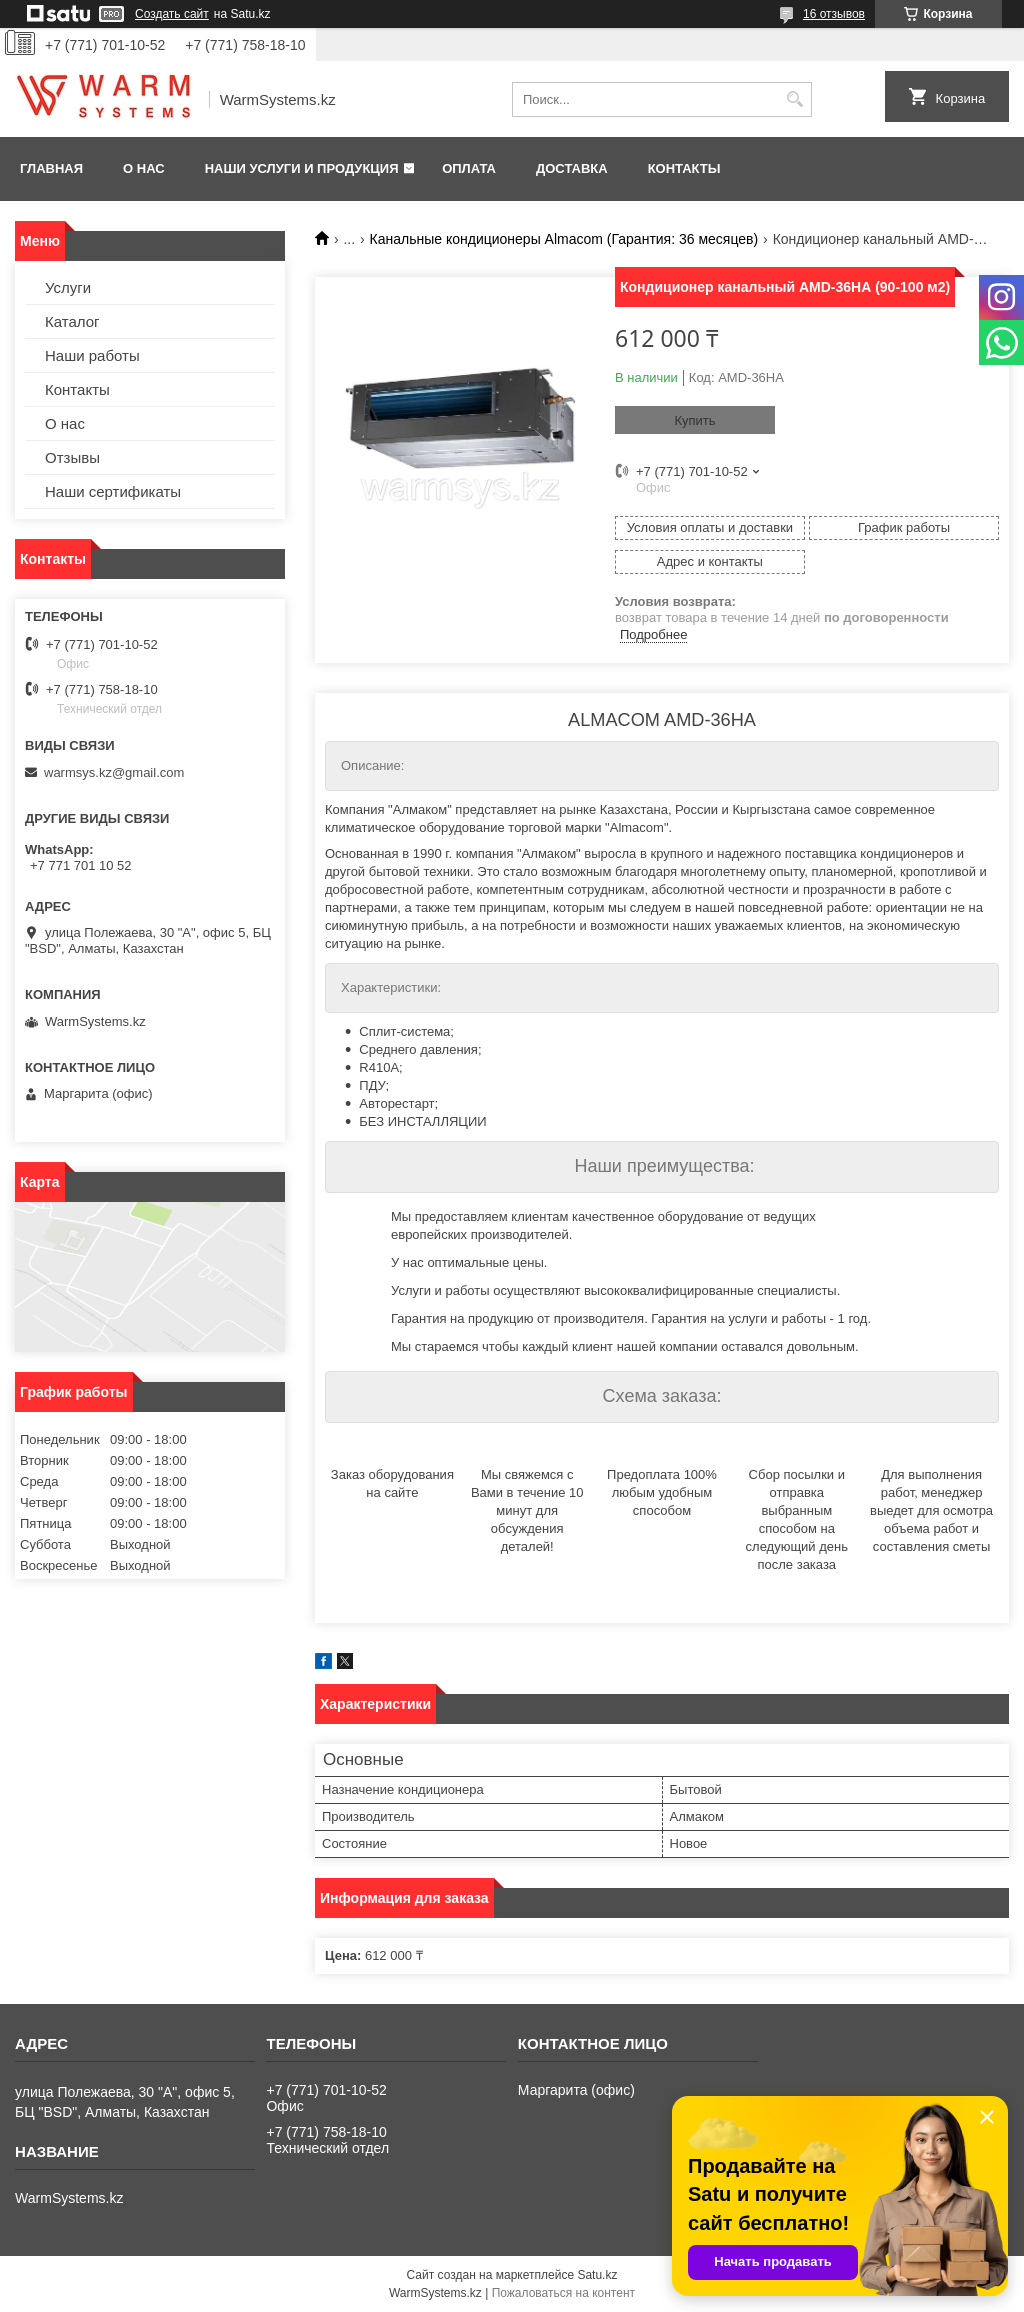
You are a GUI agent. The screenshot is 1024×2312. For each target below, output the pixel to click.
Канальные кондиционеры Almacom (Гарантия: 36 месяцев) (564, 239)
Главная (51, 168)
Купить (694, 420)
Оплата (469, 168)
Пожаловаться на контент (563, 2293)
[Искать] (794, 99)
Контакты (684, 168)
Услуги (68, 287)
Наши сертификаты (113, 491)
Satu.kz (597, 2275)
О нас (144, 168)
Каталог (72, 321)
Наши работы (92, 355)
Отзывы (72, 457)
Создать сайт (172, 14)
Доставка (572, 168)
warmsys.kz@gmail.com (114, 772)
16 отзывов (834, 14)
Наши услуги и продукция (302, 168)
